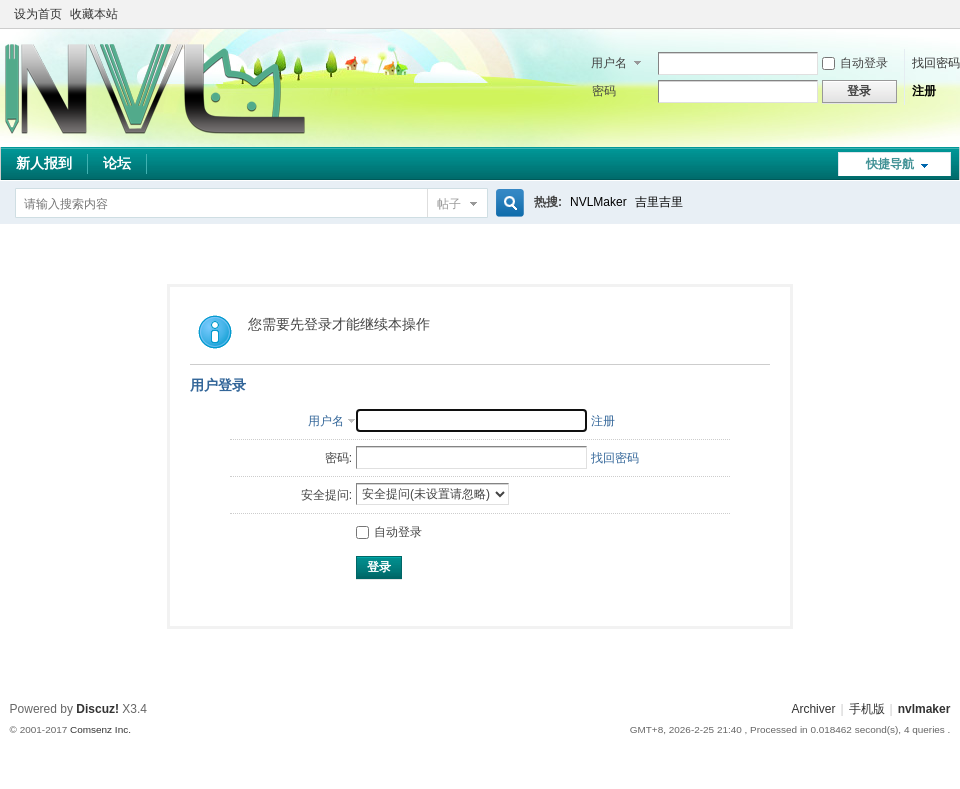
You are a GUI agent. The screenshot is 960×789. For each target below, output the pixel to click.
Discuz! (97, 709)
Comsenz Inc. (100, 729)
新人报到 (44, 163)
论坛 (117, 163)
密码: (338, 458)
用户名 (609, 63)
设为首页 (38, 14)
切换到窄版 (938, 14)
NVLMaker (598, 202)
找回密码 (936, 63)
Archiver (813, 709)
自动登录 (855, 63)
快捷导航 (890, 164)
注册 (924, 91)
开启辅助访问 (922, 14)
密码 (604, 91)
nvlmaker (924, 709)
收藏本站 (94, 14)
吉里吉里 (659, 202)
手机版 (867, 709)
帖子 (449, 204)
